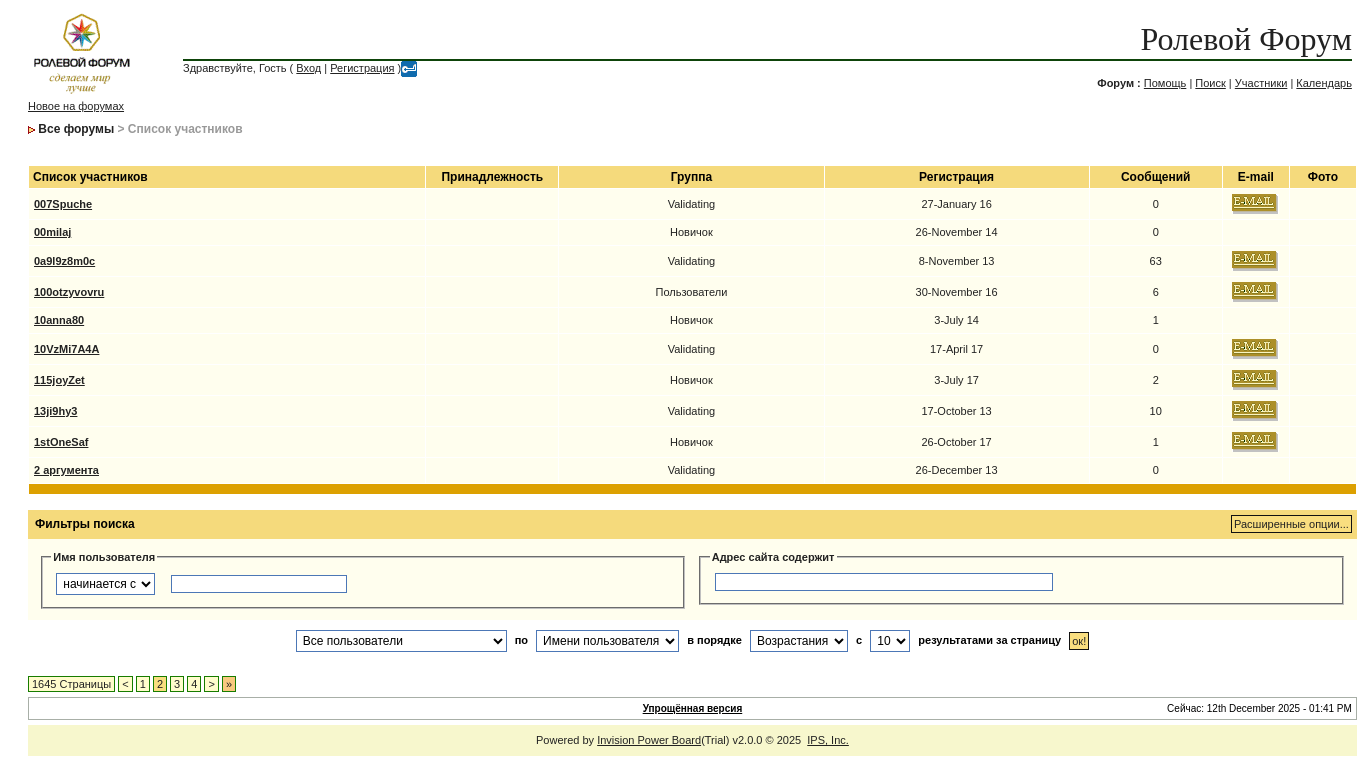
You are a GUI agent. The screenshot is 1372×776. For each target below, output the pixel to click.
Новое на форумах (76, 106)
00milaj (52, 232)
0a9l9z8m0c (64, 261)
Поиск (1210, 83)
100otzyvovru (69, 292)
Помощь (1165, 83)
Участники (1261, 83)
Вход (308, 68)
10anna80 (59, 320)
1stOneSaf (61, 442)
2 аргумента (66, 470)
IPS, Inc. (828, 740)
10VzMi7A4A (66, 349)
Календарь (1324, 83)
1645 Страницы (71, 684)
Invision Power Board (649, 740)
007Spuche (63, 204)
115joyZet (59, 380)
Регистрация (362, 68)
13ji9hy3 (55, 411)
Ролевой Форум (1245, 39)
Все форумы (76, 129)
